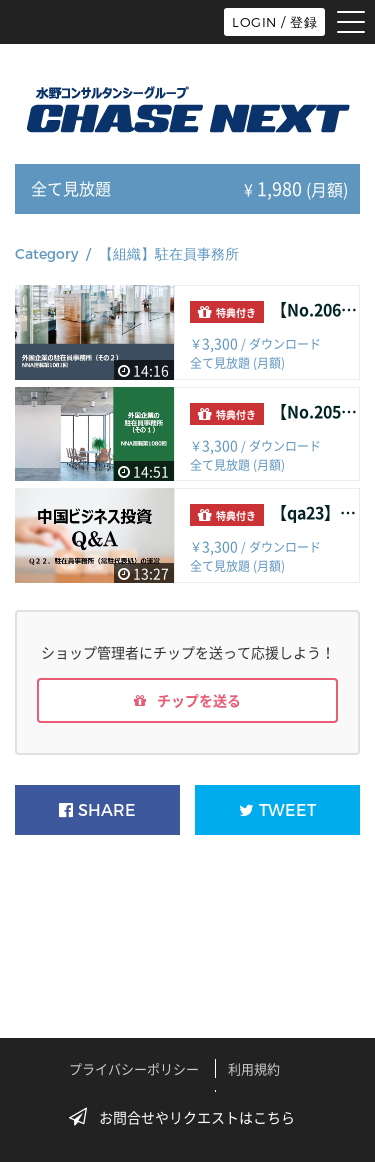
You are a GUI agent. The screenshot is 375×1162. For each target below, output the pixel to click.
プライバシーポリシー (134, 1068)
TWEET (277, 810)
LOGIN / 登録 (274, 22)
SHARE (97, 810)
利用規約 (254, 1068)
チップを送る (187, 700)
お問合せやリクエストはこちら (188, 1117)
